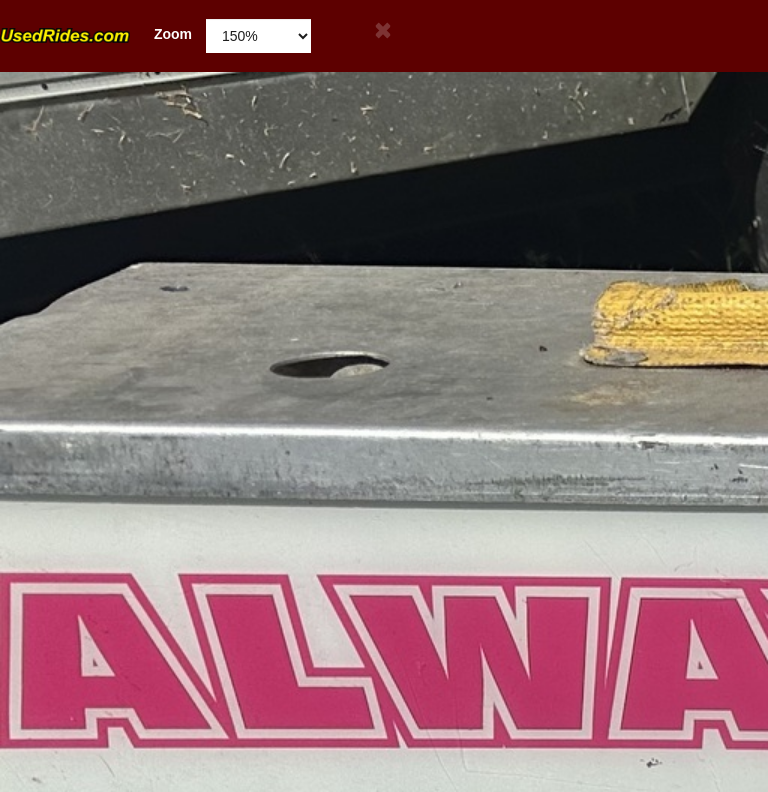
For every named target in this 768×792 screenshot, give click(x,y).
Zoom (96, 34)
